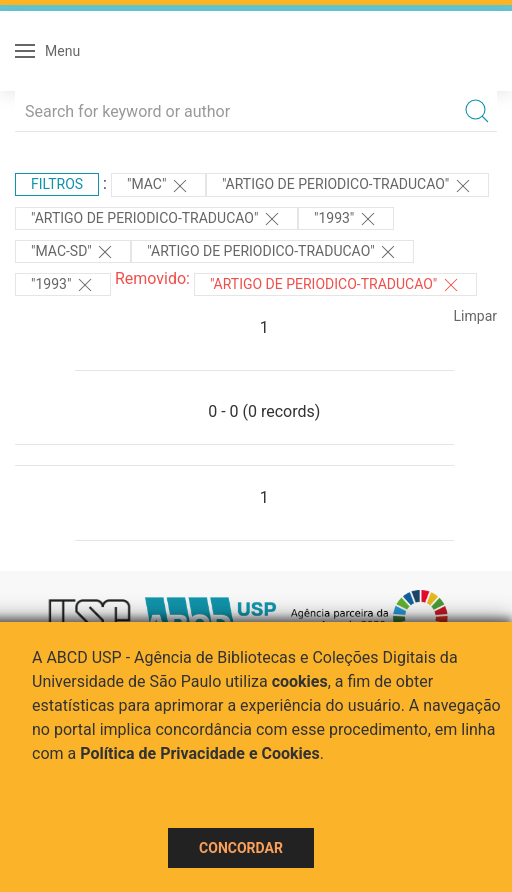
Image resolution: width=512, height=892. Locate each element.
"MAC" (158, 186)
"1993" (346, 219)
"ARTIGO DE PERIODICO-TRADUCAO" (347, 186)
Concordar (241, 848)
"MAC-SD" (73, 252)
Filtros (57, 184)
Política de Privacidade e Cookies (200, 753)
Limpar (475, 316)
